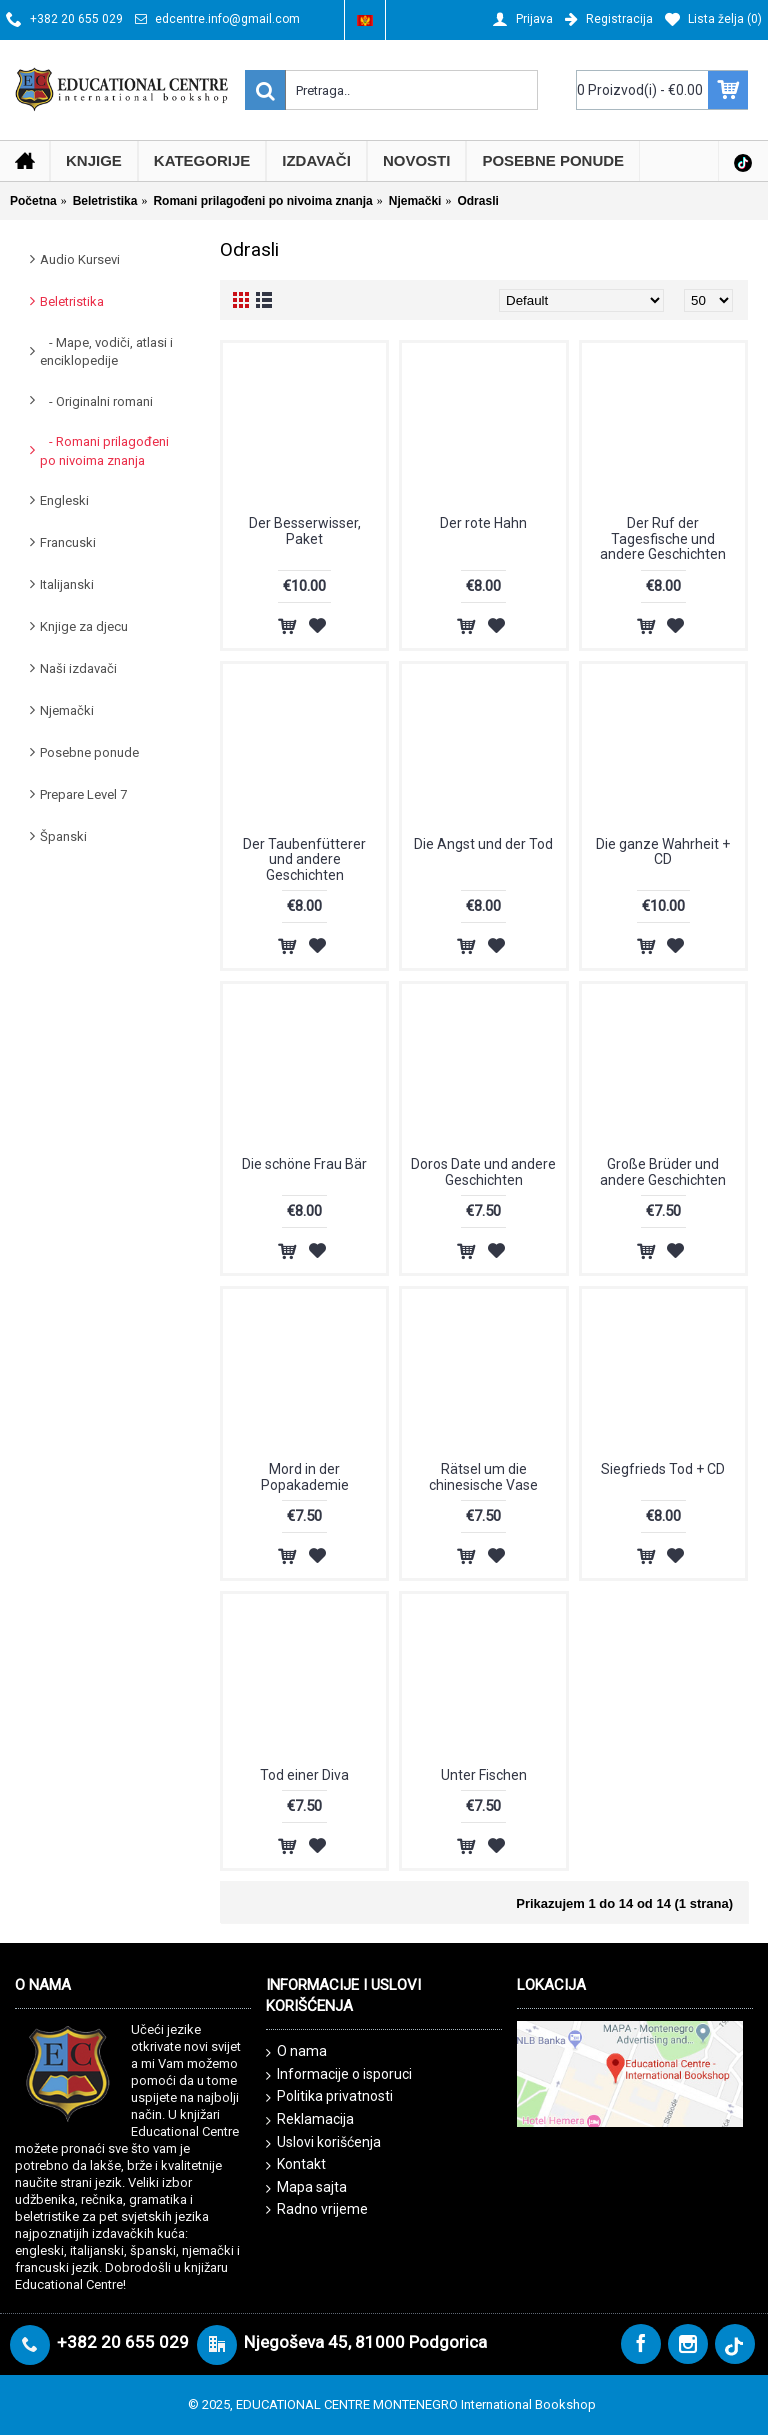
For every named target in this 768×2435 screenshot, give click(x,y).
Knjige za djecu (84, 626)
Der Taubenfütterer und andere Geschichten (304, 859)
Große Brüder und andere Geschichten (663, 1171)
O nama (296, 2052)
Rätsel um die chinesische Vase (483, 1476)
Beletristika (72, 301)
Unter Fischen (484, 1775)
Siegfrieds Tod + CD (663, 1469)
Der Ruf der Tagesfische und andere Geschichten (663, 538)
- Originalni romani (96, 401)
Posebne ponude (89, 752)
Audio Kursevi (80, 259)
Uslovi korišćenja (323, 2143)
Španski (63, 836)
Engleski (64, 500)
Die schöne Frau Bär (304, 1164)
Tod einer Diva (304, 1775)
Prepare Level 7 (83, 794)
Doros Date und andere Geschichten (483, 1171)
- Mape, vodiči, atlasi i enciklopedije (106, 351)
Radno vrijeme (317, 2209)
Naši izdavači (78, 668)
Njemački (67, 710)
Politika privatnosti (329, 2097)
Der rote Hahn (483, 523)
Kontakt (296, 2165)
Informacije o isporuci (339, 2075)
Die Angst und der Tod (483, 844)
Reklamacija (310, 2120)
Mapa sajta (306, 2188)
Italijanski (67, 584)
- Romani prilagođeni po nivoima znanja (104, 450)
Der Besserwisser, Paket (305, 530)
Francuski (68, 542)
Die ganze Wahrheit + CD (663, 851)
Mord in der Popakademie (305, 1476)
